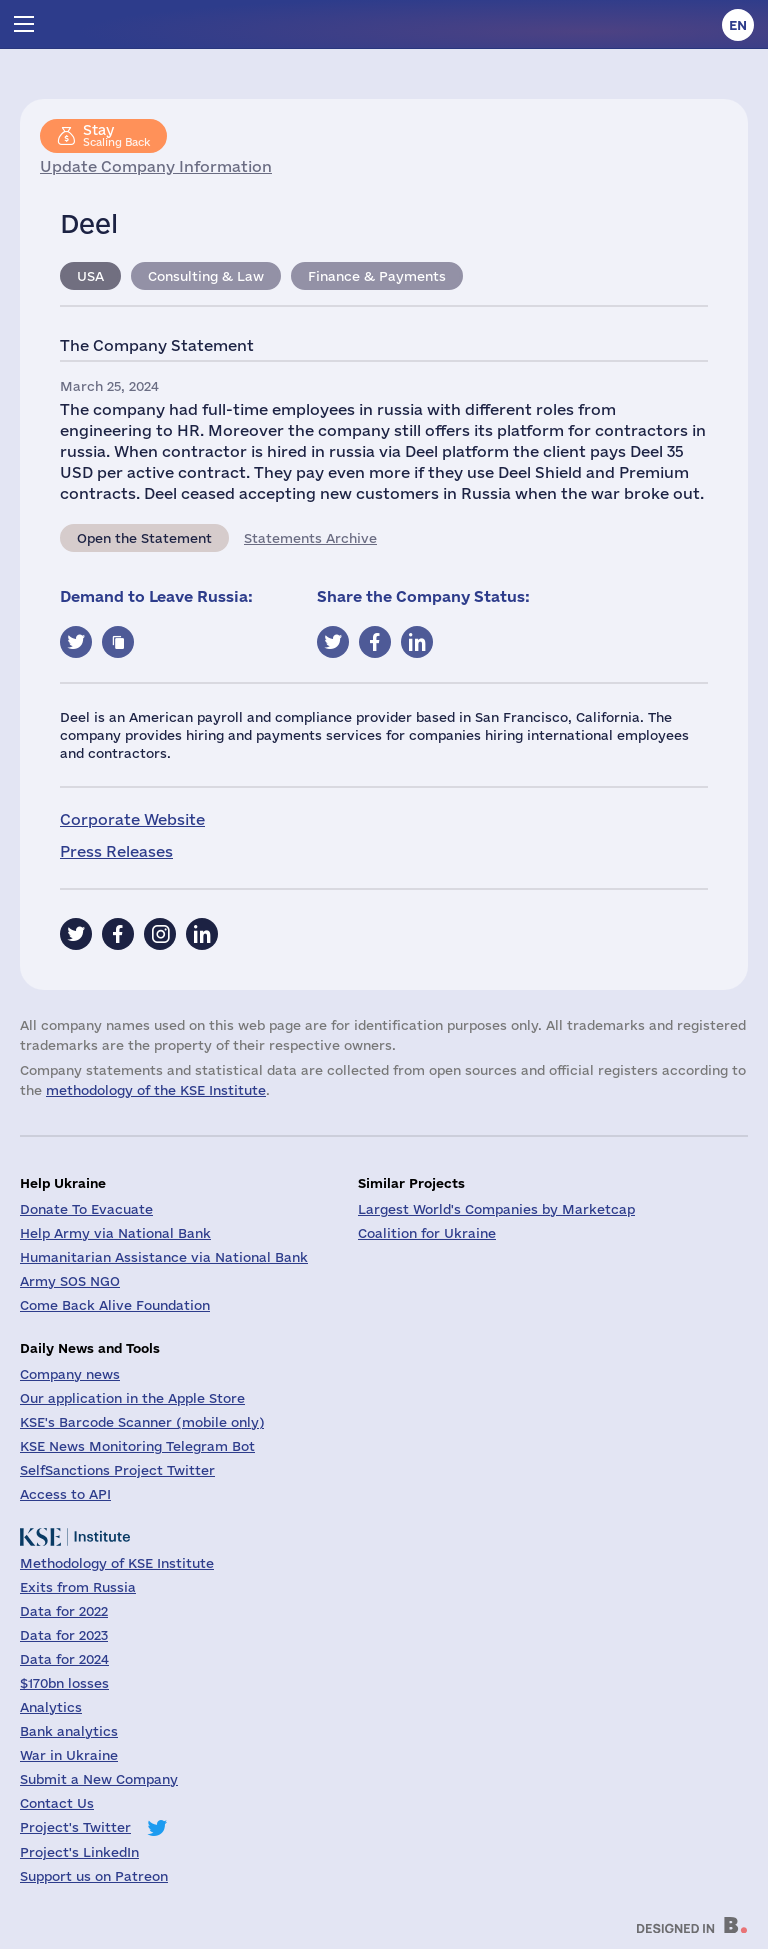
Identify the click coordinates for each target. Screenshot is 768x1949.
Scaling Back (116, 135)
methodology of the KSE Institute (156, 1090)
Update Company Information (156, 166)
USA (90, 276)
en (738, 25)
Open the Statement (144, 538)
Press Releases (116, 851)
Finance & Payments (377, 276)
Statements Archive (310, 538)
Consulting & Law (206, 276)
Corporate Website (132, 819)
